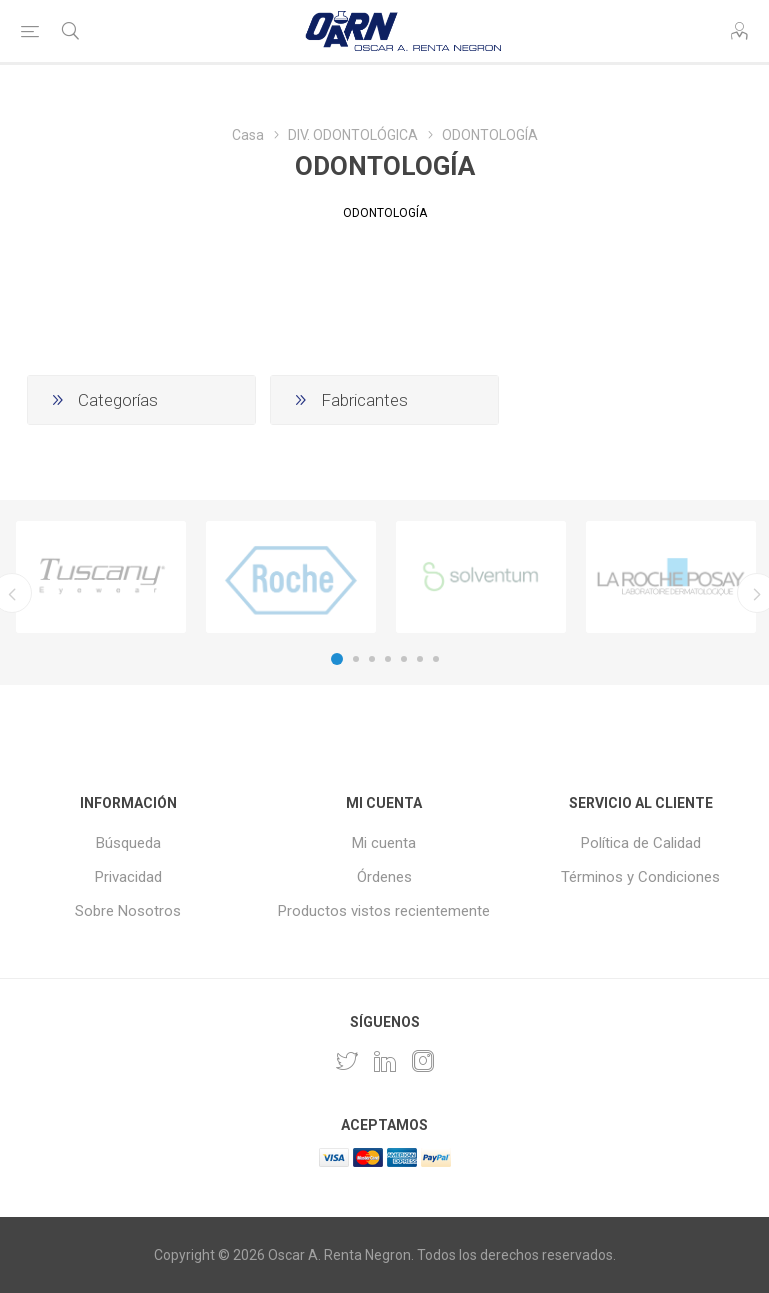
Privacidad (128, 877)
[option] (101, 577)
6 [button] (420, 659)
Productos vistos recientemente (384, 911)
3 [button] (372, 659)
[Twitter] (347, 1061)
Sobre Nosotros (128, 911)
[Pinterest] (385, 1061)
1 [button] (337, 659)
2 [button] (356, 659)
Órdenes (384, 877)
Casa (248, 135)
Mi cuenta (384, 843)
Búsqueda (128, 843)
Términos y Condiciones (640, 877)
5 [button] (404, 659)
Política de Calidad (641, 843)
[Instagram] (423, 1061)
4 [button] (388, 659)
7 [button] (436, 659)
